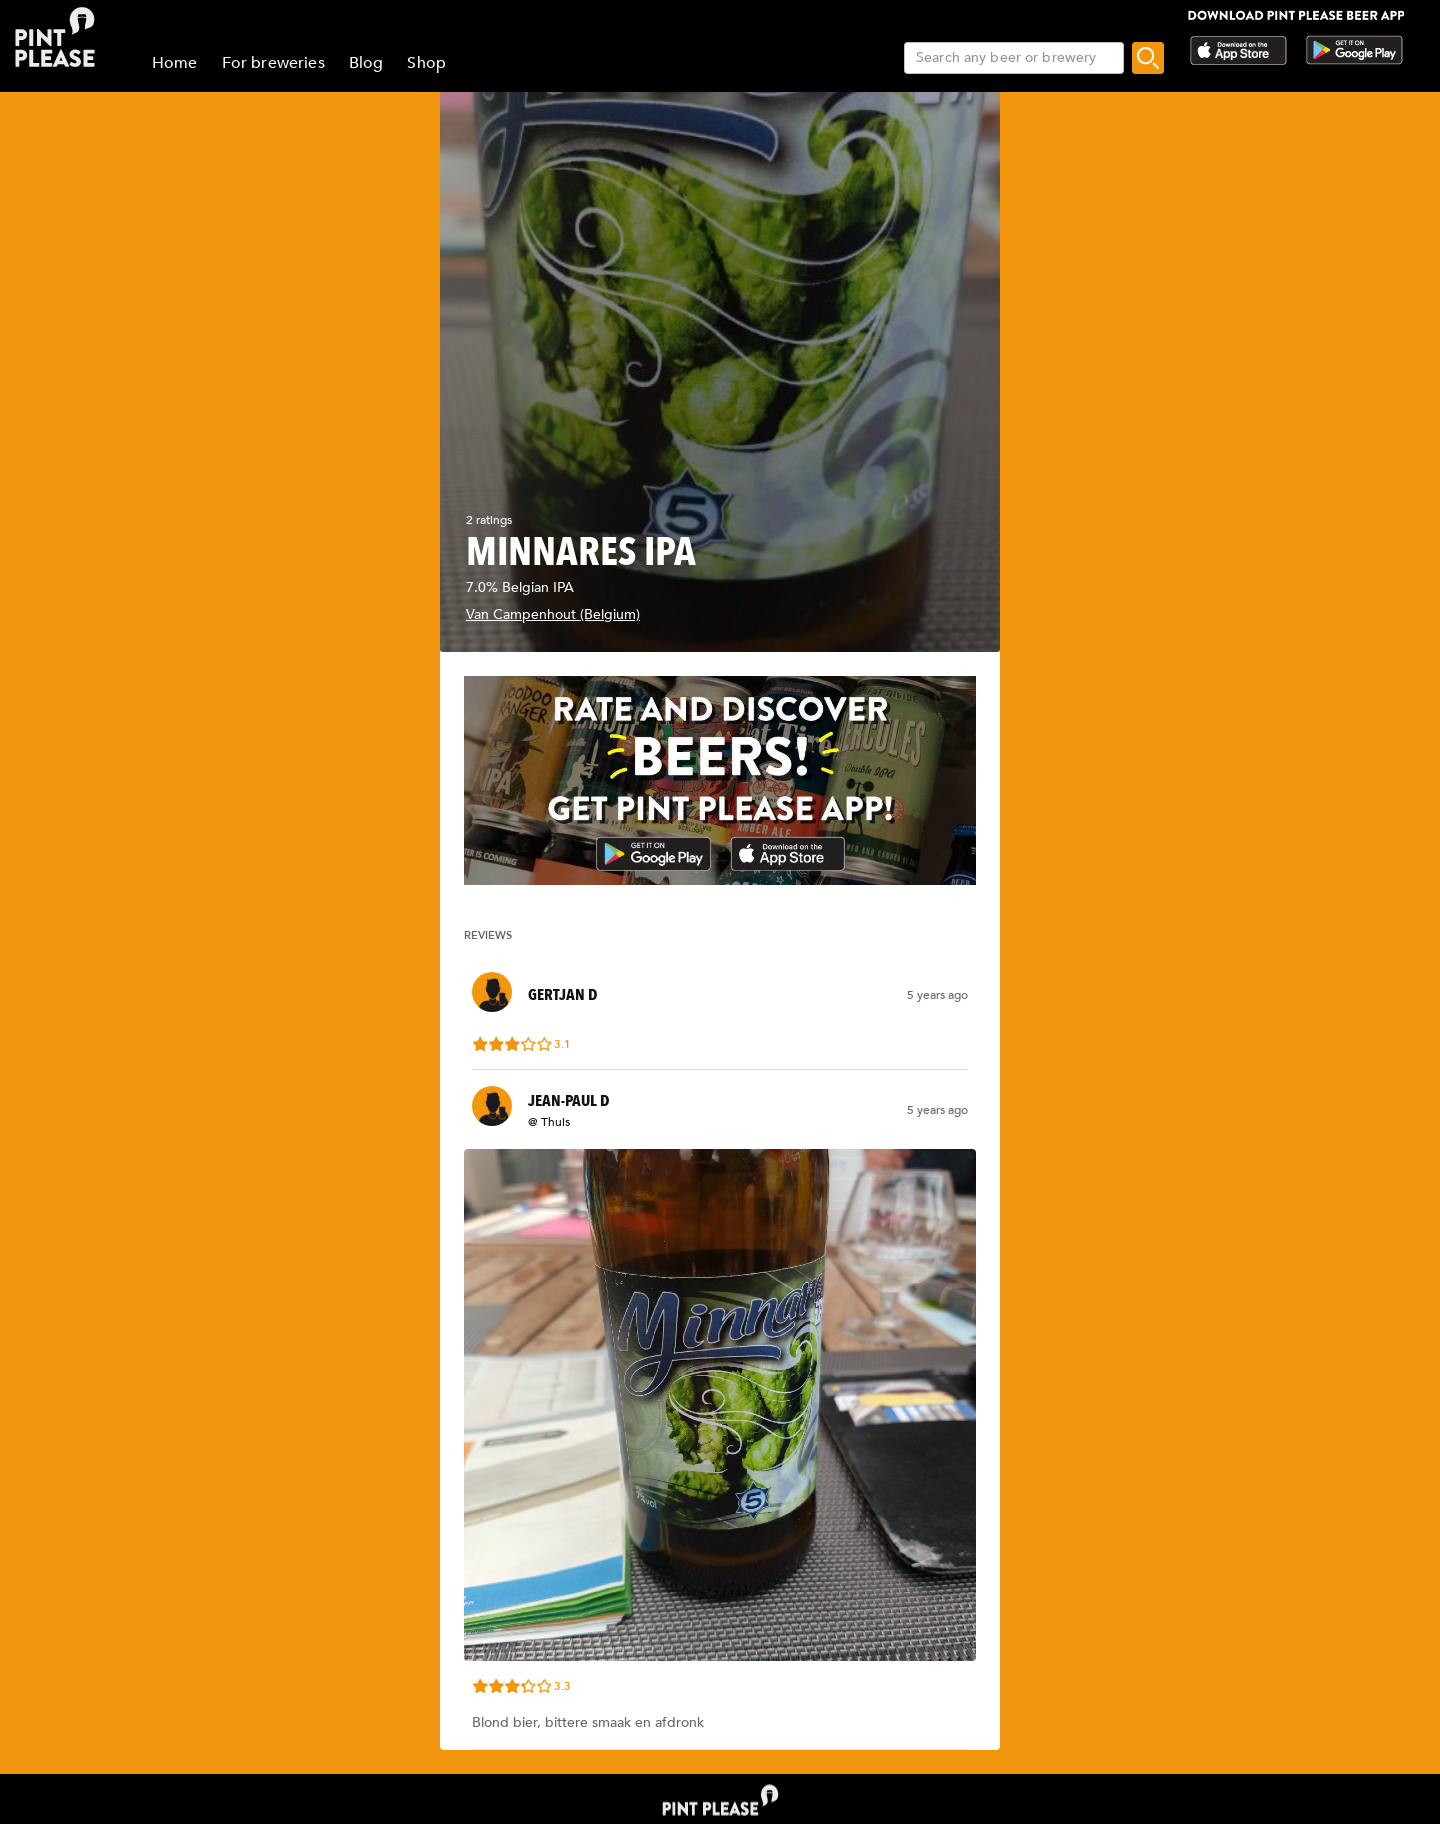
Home (175, 63)
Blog (366, 63)
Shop (426, 63)
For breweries (273, 63)
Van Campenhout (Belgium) (553, 614)
